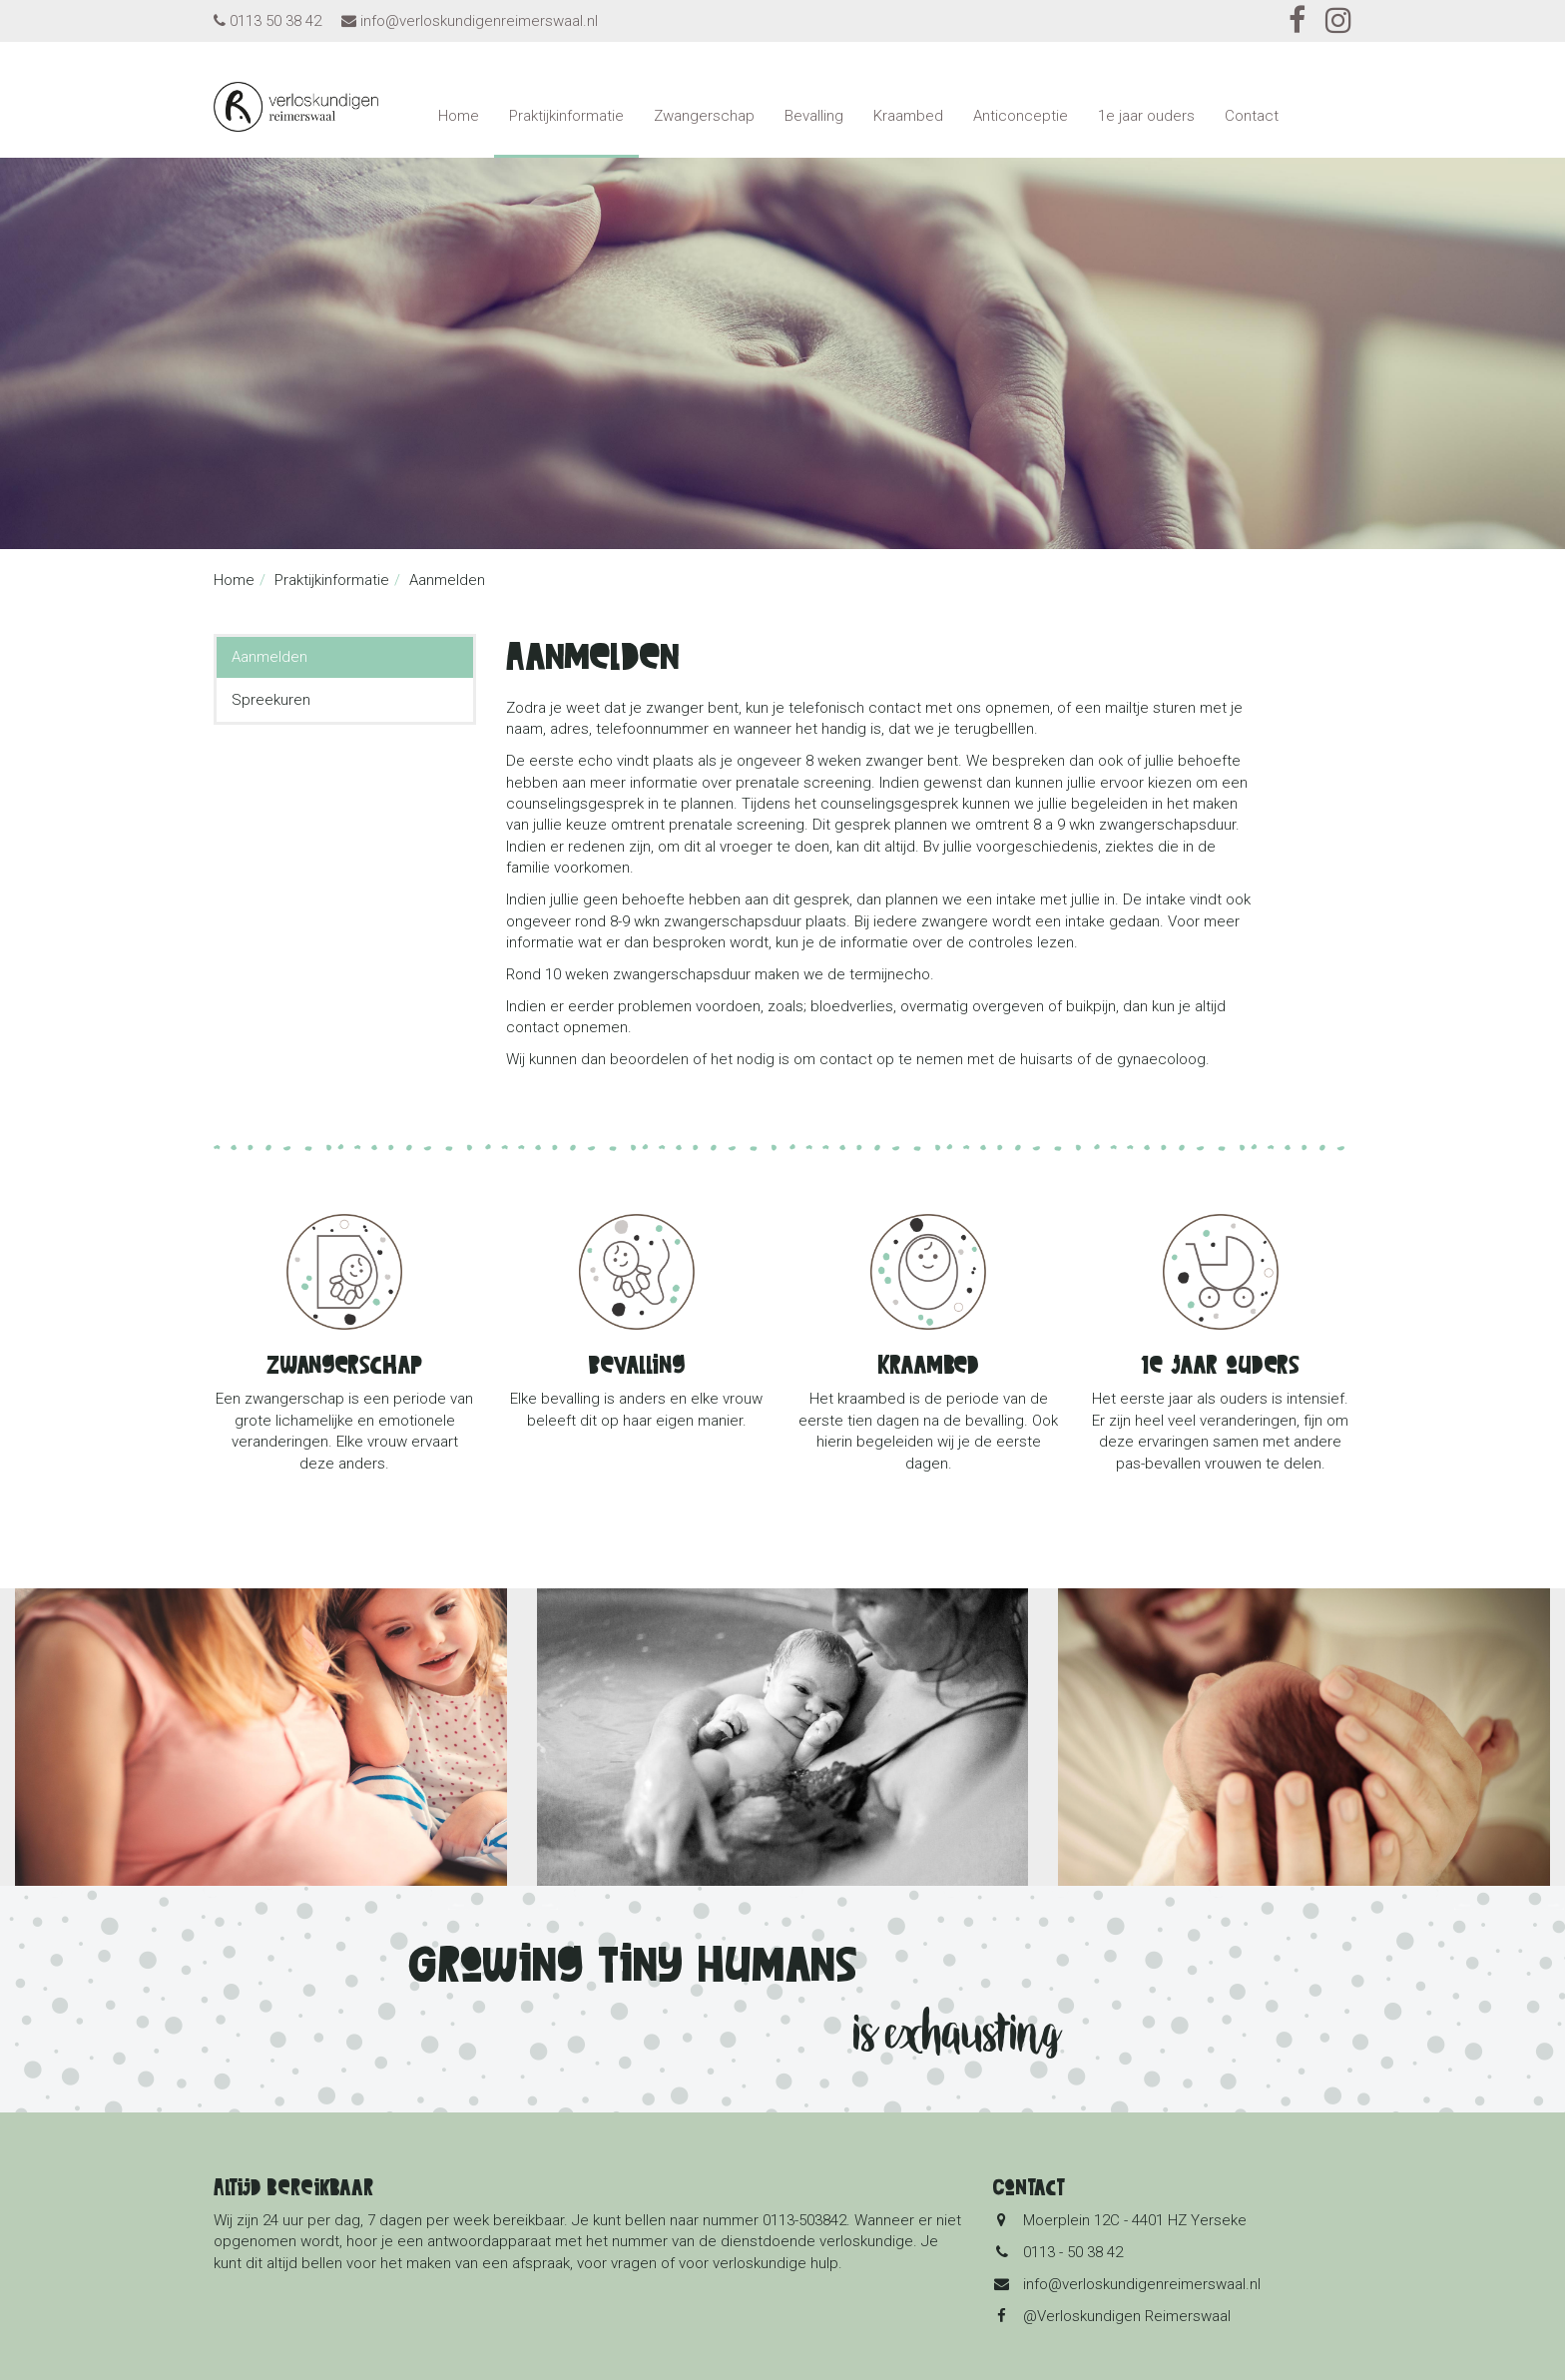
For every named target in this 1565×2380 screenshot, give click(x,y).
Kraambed (908, 116)
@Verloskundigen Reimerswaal (1127, 2316)
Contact (1252, 116)
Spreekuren (271, 700)
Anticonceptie (1020, 116)
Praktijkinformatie (566, 116)
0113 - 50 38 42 (1073, 2252)
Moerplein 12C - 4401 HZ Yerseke (1135, 2220)
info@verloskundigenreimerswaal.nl (479, 21)
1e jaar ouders (1146, 116)
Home (458, 116)
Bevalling (813, 116)
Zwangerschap (704, 116)
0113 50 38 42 (275, 21)
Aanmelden (269, 657)
